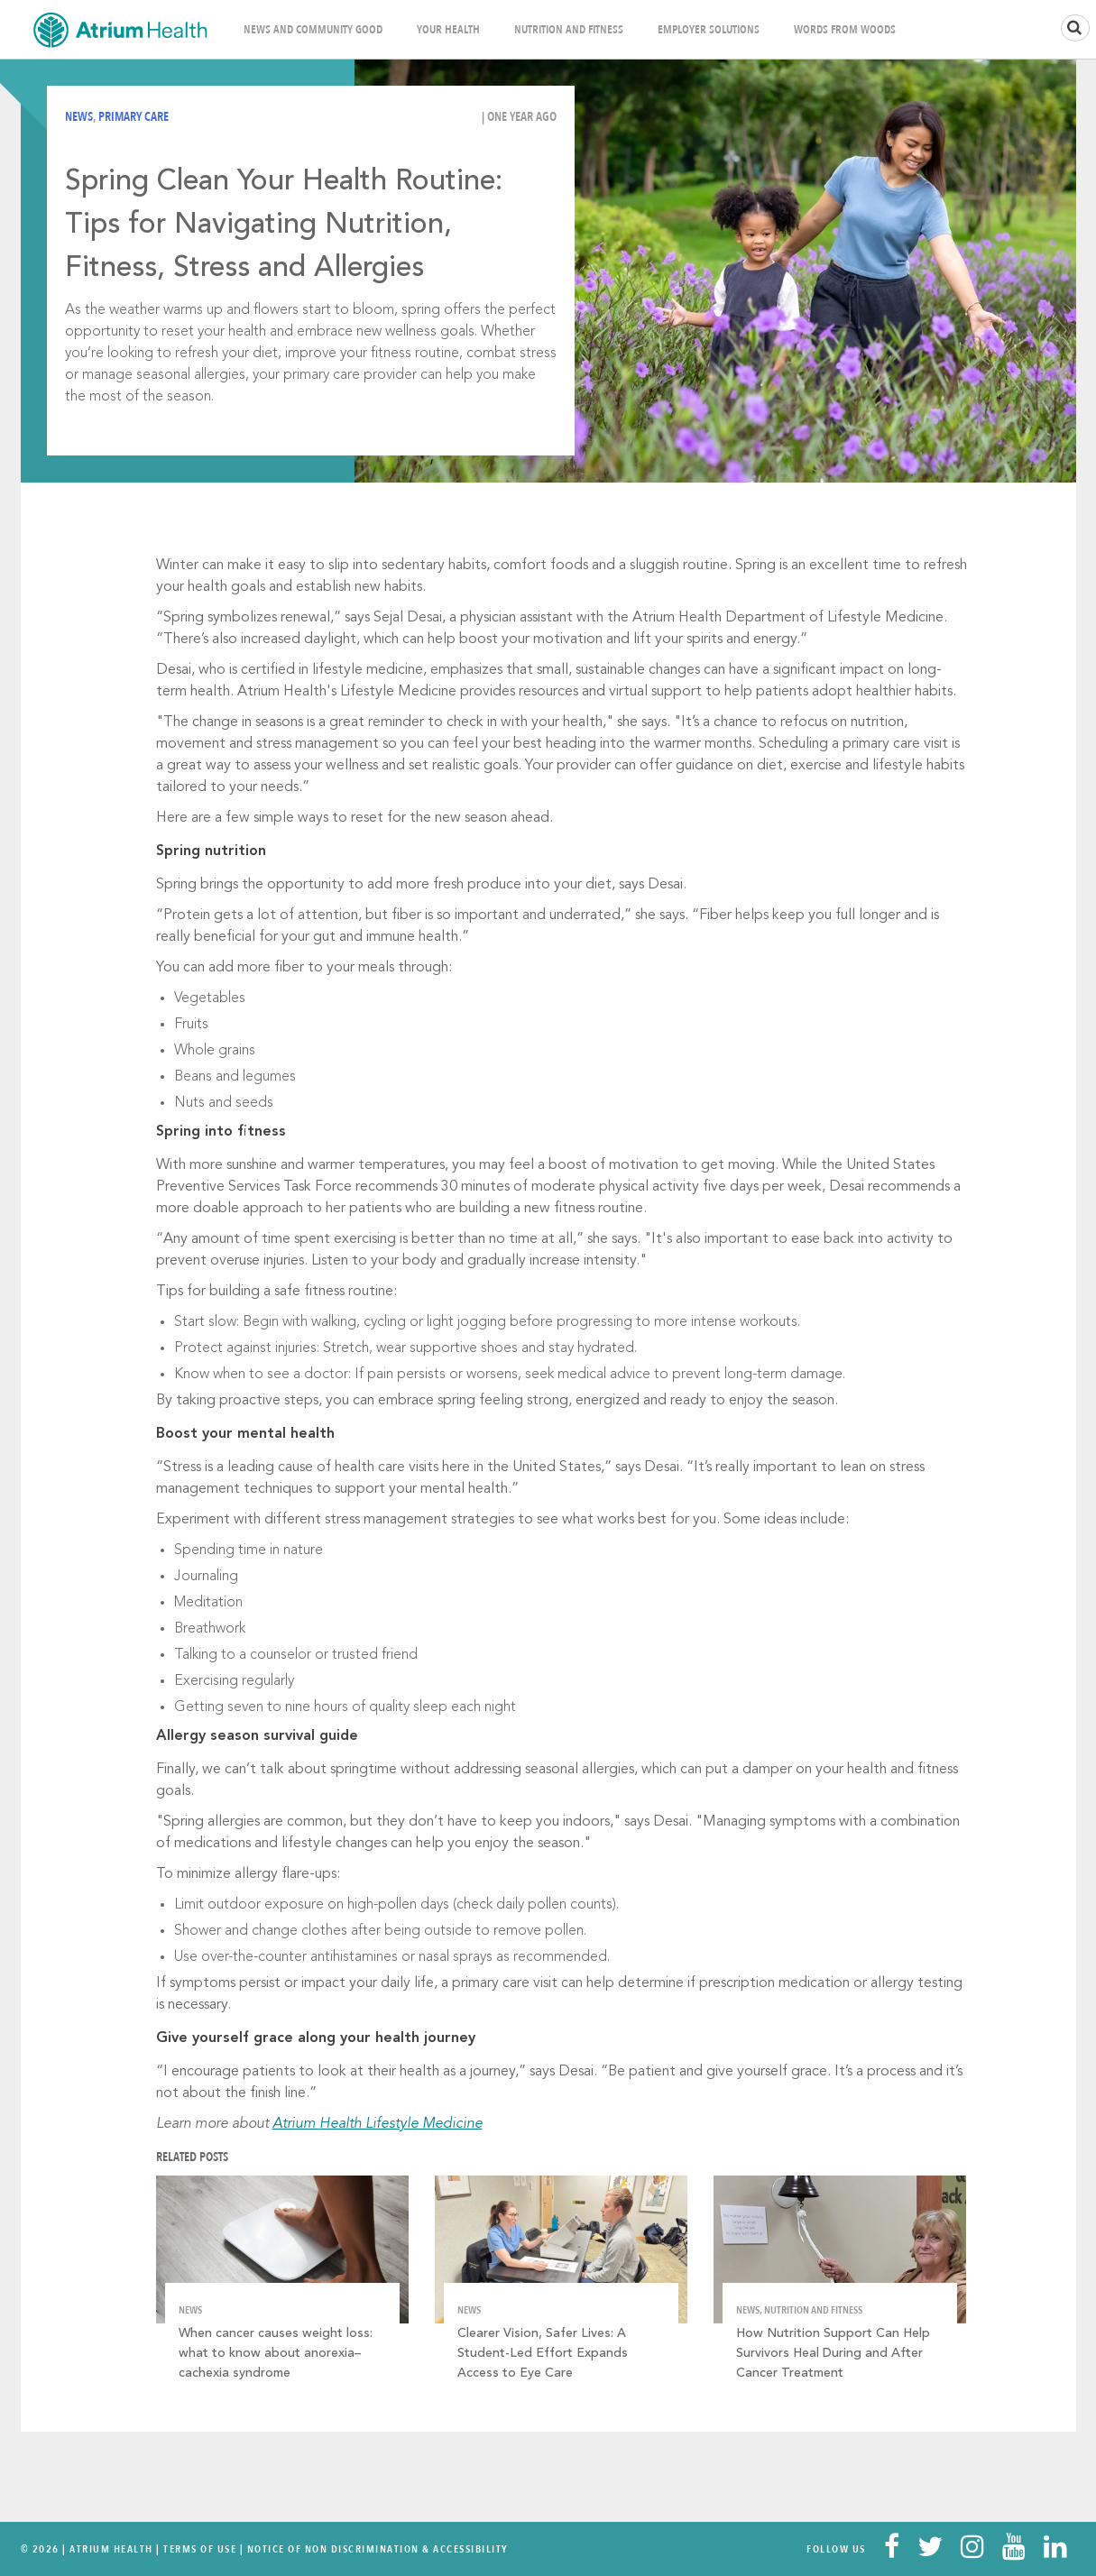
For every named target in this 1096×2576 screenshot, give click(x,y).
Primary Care (133, 116)
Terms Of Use (199, 2549)
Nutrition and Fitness (568, 30)
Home (120, 29)
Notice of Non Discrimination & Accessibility (378, 2549)
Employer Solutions (709, 30)
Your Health (448, 30)
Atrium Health (111, 2549)
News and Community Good (313, 30)
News (79, 116)
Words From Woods (845, 30)
